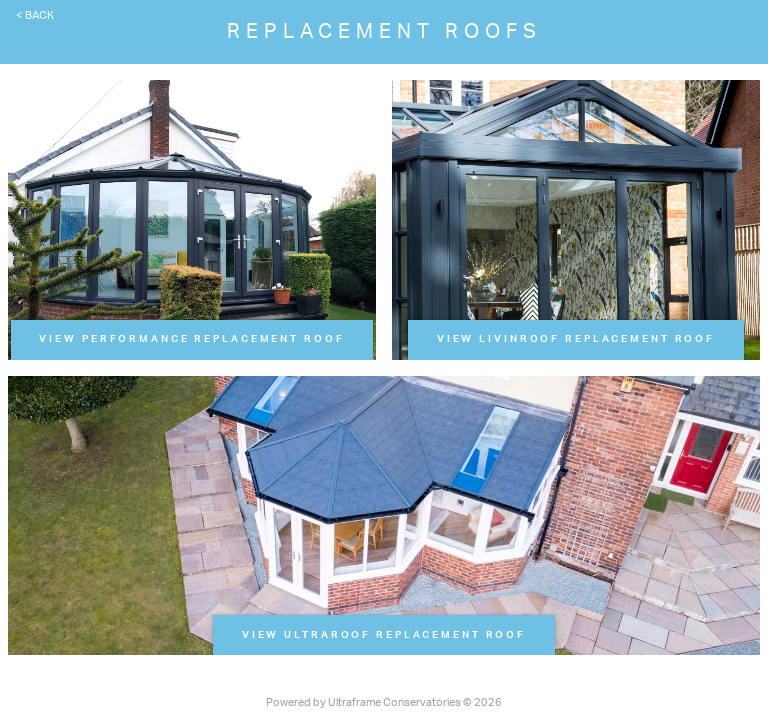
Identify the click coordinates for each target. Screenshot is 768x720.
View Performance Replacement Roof (191, 339)
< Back (35, 15)
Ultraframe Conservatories (394, 702)
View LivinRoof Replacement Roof (576, 339)
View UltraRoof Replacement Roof (384, 635)
